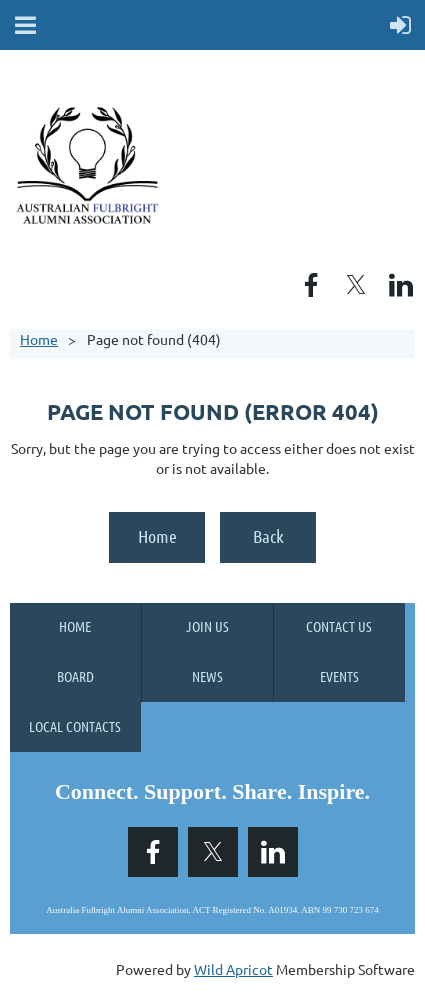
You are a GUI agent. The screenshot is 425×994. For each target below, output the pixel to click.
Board (75, 676)
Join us (207, 626)
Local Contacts (75, 726)
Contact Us (339, 626)
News (207, 676)
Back (268, 536)
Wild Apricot (233, 969)
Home (39, 339)
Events (339, 676)
